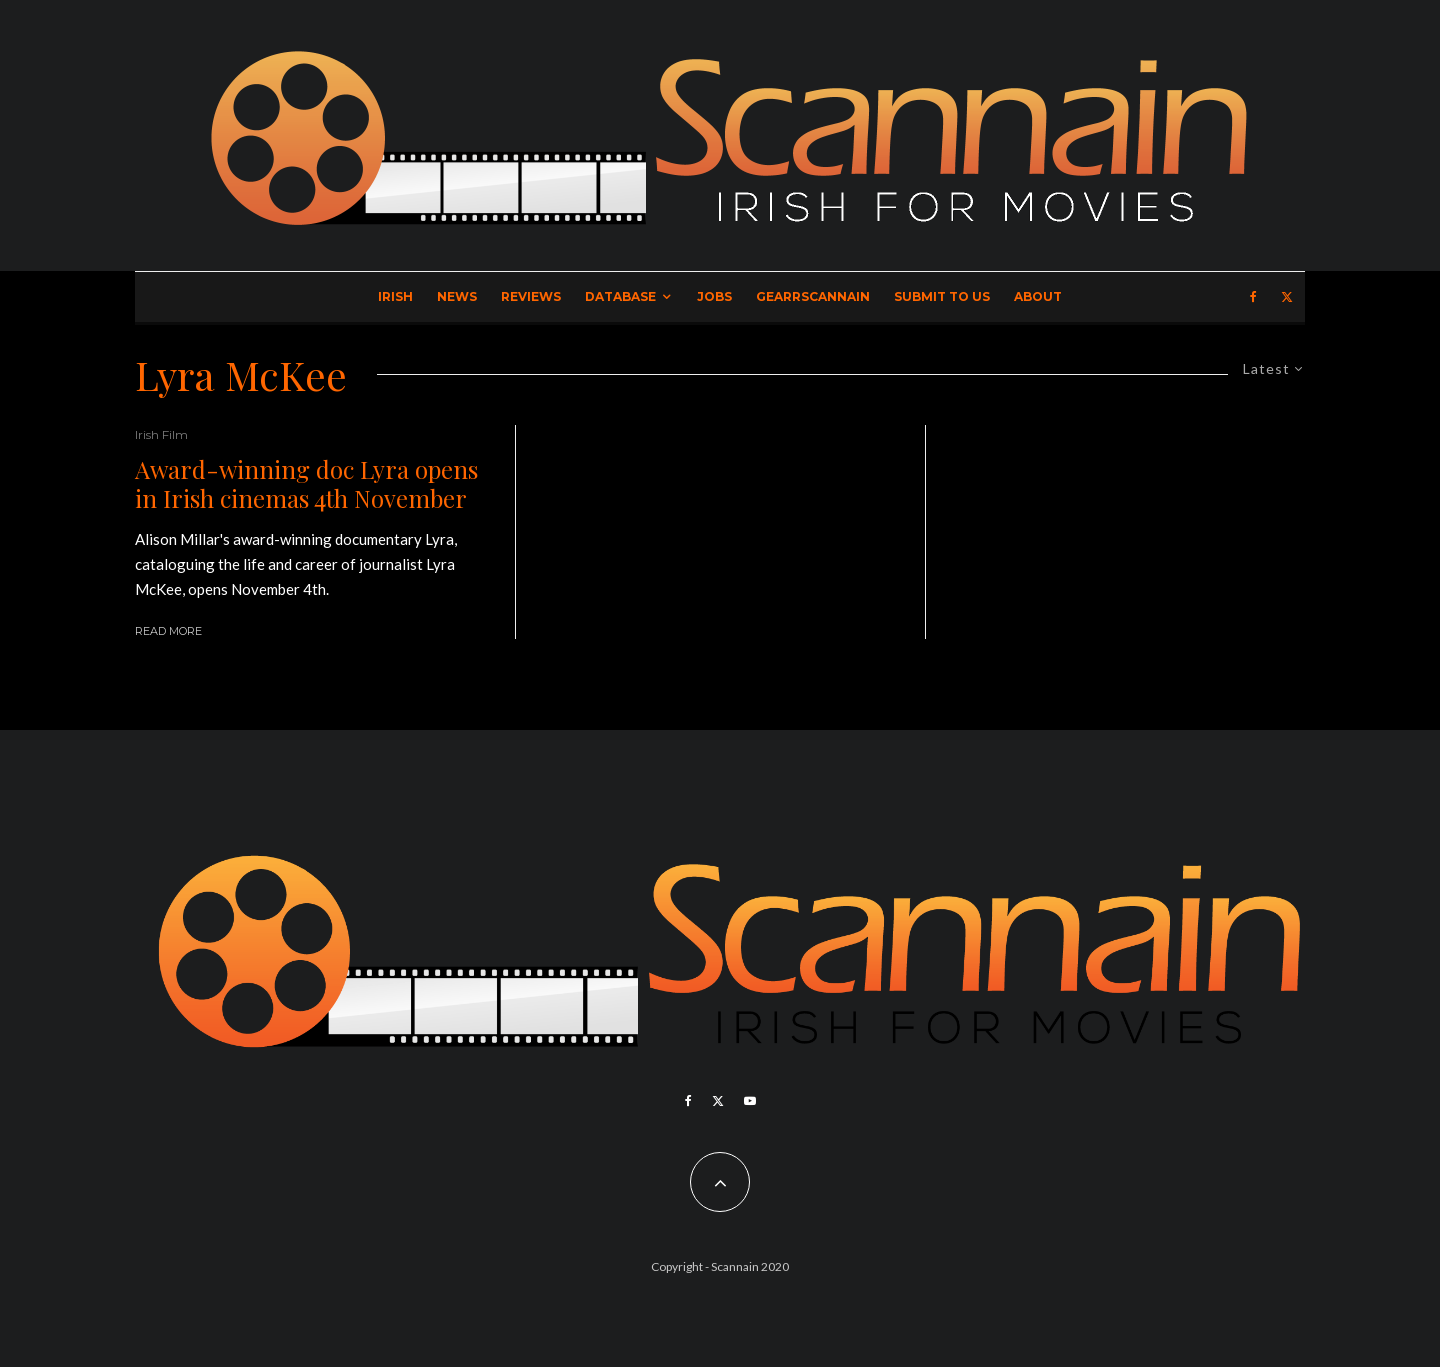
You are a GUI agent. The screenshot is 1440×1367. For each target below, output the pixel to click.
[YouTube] (750, 1101)
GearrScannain (813, 296)
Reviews (531, 296)
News (457, 296)
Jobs (714, 296)
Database (620, 296)
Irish (395, 296)
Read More (168, 631)
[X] (1287, 297)
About (1038, 296)
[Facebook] (1253, 297)
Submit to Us (942, 296)
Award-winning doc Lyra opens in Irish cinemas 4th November (306, 484)
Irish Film (161, 434)
